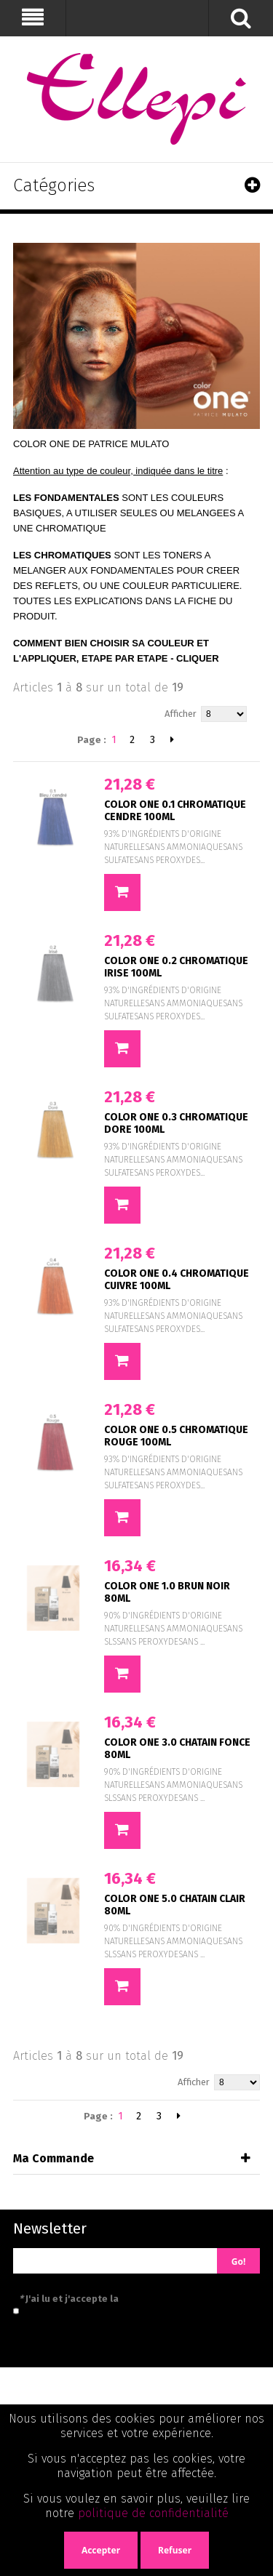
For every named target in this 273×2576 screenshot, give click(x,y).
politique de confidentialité (153, 2513)
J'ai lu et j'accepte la (134, 2298)
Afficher (181, 713)
